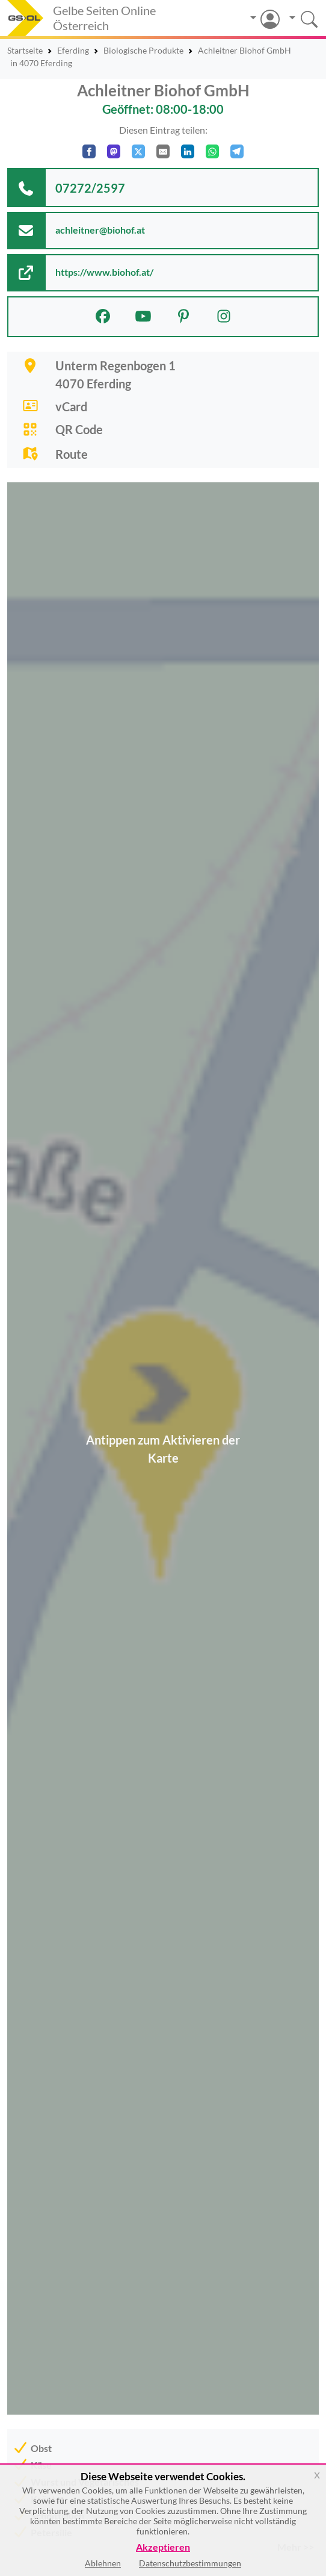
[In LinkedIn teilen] (187, 151)
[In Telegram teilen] (237, 151)
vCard (71, 406)
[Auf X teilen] (138, 151)
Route (71, 454)
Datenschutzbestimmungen (190, 2563)
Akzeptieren (163, 2547)
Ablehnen (103, 2563)
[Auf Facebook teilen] (89, 151)
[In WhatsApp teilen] (212, 151)
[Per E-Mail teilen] (163, 151)
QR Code (79, 429)
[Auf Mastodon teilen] (113, 151)
